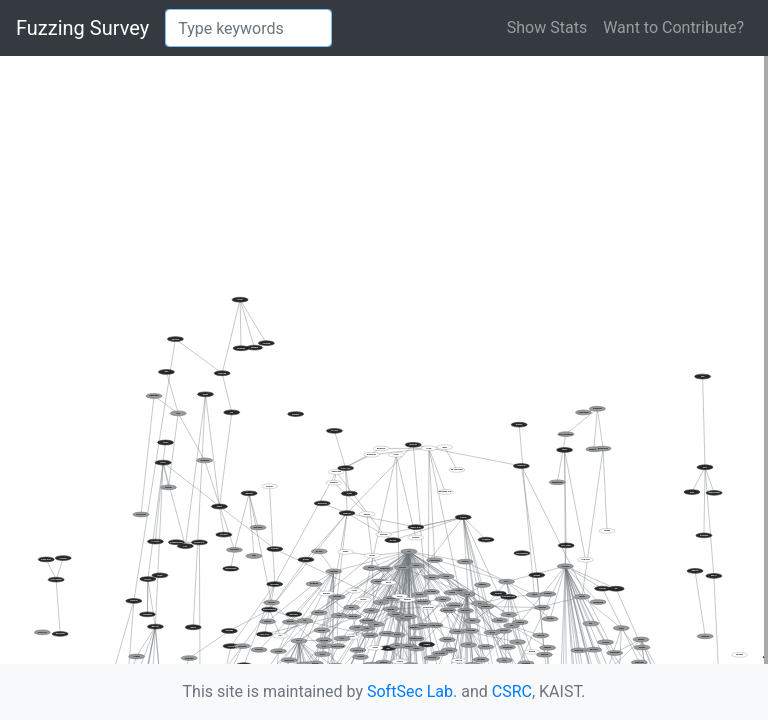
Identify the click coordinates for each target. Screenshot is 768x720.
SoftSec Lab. (412, 691)
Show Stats (547, 27)
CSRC (512, 691)
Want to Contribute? (673, 27)
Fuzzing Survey (82, 28)
